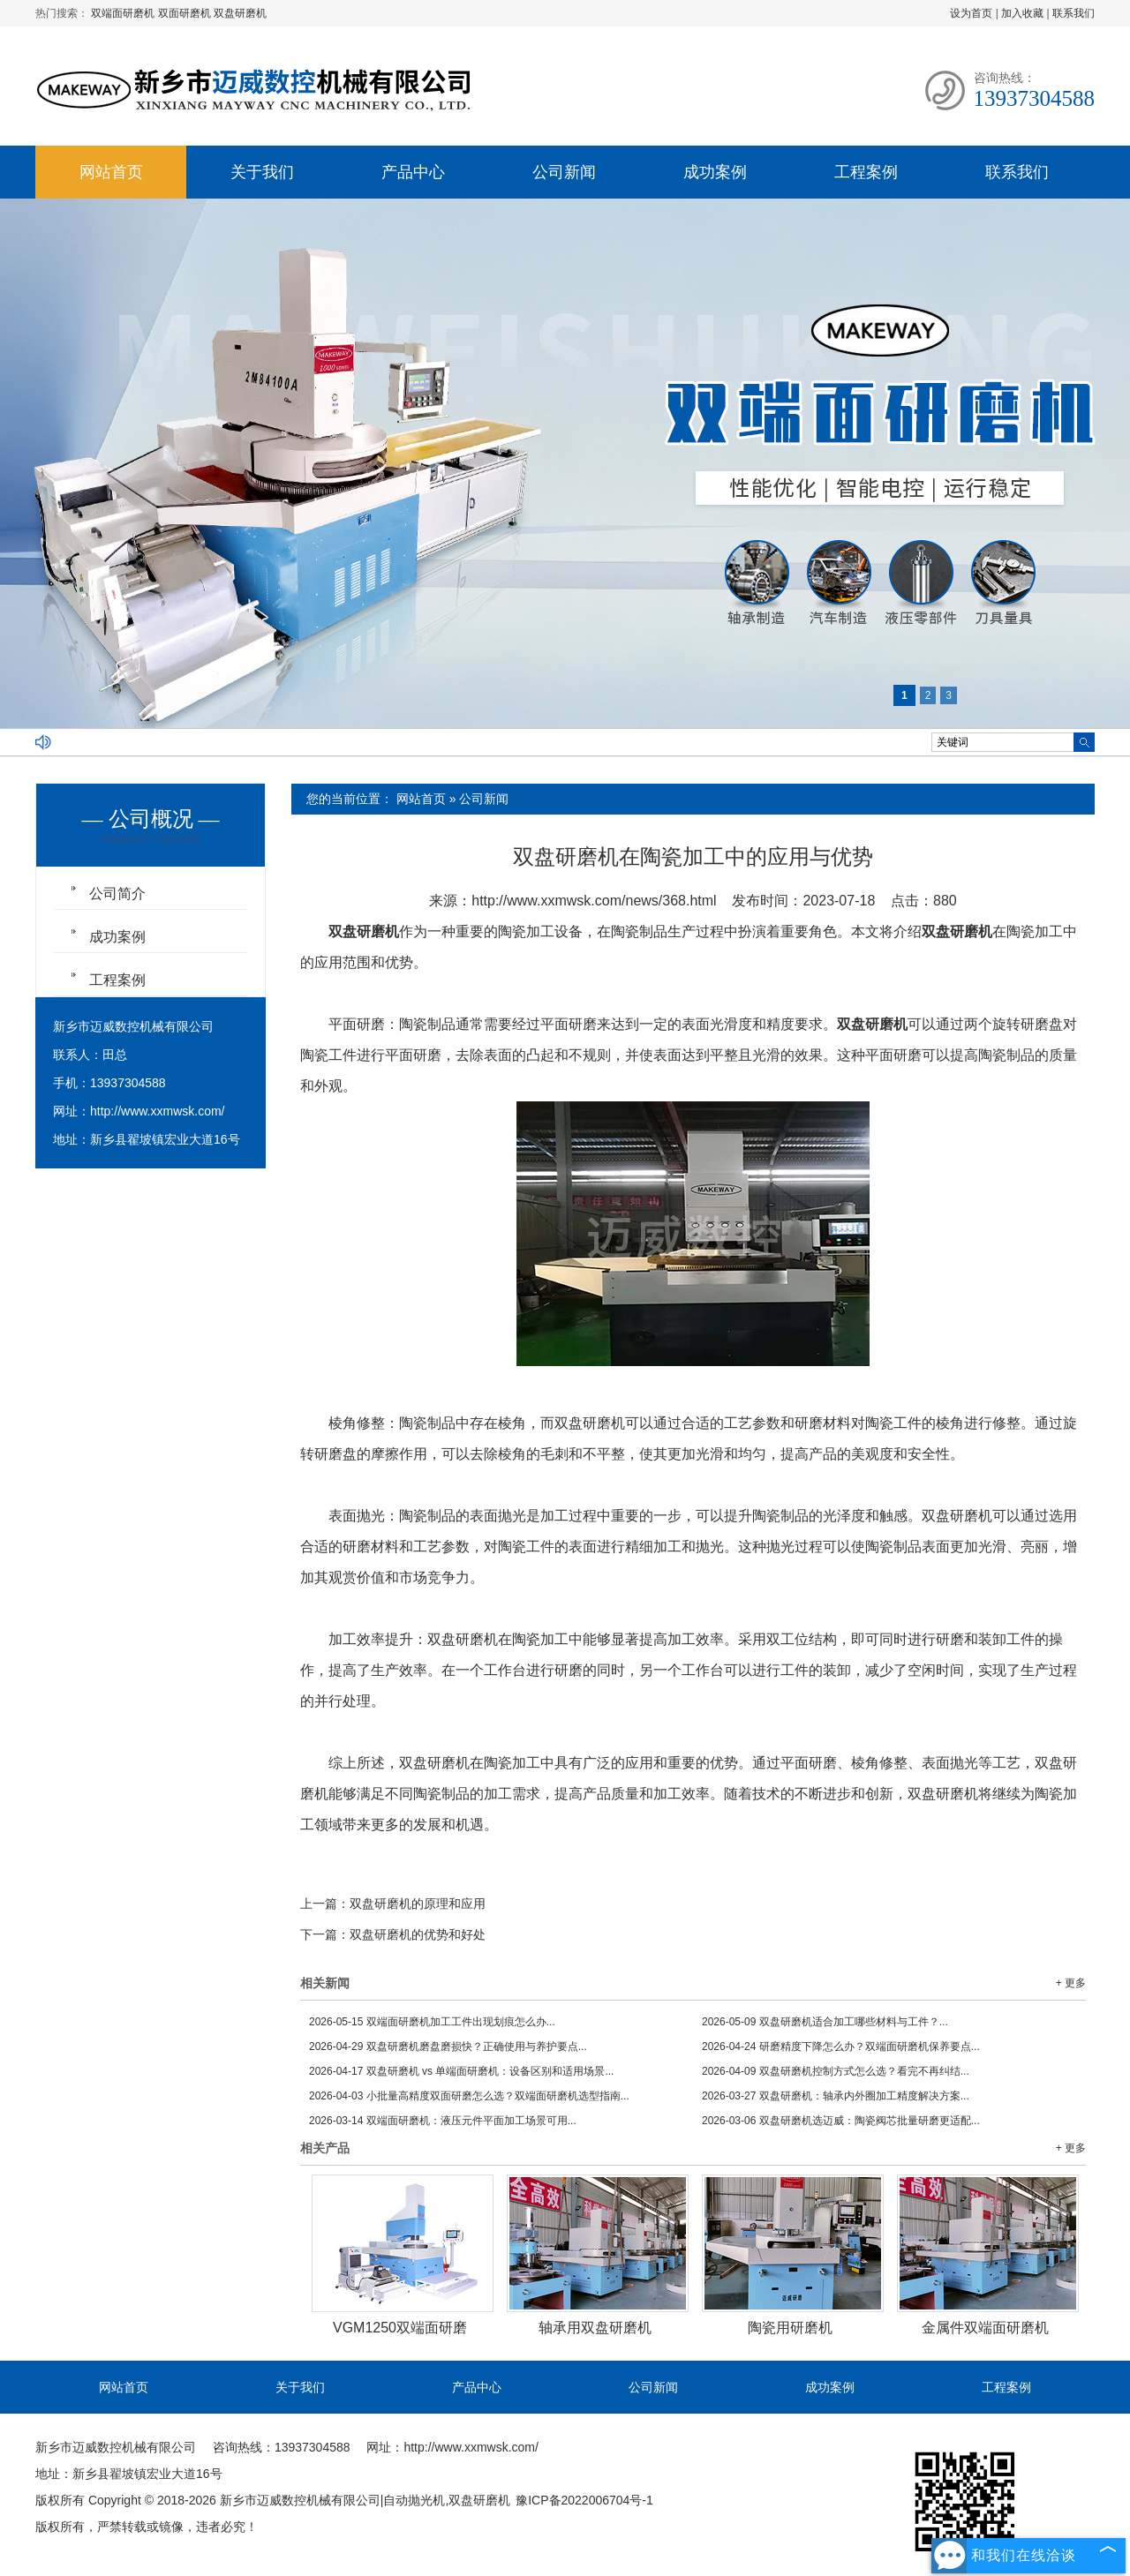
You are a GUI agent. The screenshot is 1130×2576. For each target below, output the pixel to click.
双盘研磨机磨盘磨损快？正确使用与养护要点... (448, 2046)
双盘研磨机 (240, 13)
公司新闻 (564, 172)
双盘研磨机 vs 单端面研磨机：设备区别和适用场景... (461, 2071)
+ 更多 (1071, 1983)
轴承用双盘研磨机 (595, 2327)
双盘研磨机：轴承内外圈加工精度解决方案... (835, 2096)
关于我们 (262, 172)
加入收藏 (1022, 13)
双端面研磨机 (124, 13)
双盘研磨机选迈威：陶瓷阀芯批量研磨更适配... (841, 2120)
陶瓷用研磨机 (790, 2327)
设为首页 (971, 13)
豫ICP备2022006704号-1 (584, 2500)
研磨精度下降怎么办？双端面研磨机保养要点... (841, 2046)
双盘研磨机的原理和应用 (418, 1903)
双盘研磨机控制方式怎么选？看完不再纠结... (835, 2071)
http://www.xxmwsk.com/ (157, 1111)
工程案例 (866, 172)
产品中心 (413, 172)
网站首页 (111, 172)
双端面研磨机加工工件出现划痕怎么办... (432, 2022)
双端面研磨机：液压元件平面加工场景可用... (442, 2120)
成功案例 (715, 172)
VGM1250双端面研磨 (400, 2327)
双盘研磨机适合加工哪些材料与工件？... (825, 2022)
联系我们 (1073, 13)
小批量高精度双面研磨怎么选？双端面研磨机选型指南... (469, 2096)
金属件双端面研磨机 (985, 2327)
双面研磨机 (186, 13)
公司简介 (117, 893)
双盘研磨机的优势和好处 (418, 1934)
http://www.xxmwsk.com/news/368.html (593, 900)
